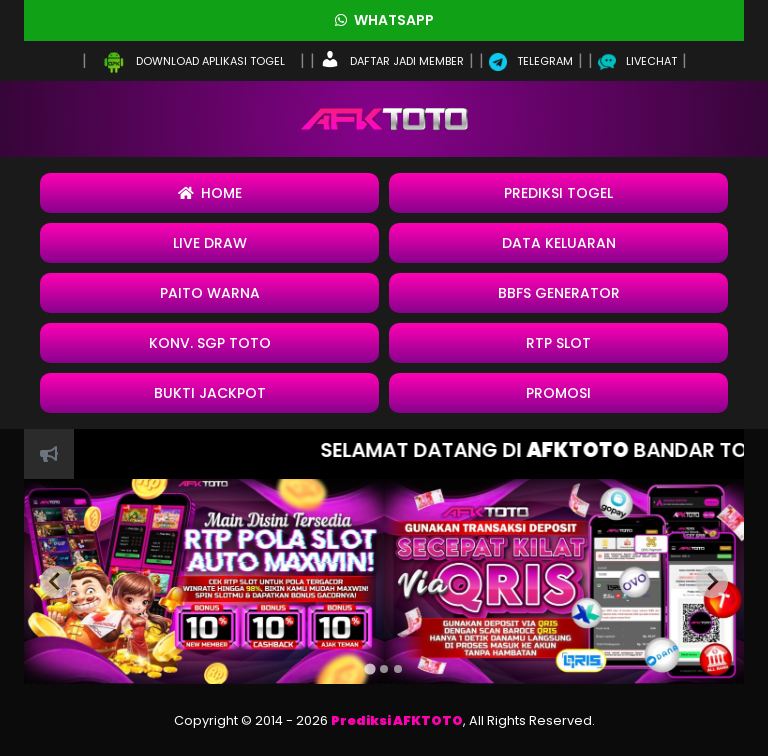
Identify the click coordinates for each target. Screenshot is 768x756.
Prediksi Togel (558, 193)
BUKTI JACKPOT (210, 393)
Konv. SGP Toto (210, 343)
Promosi (558, 393)
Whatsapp (384, 20)
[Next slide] (712, 582)
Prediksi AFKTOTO (397, 720)
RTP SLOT (558, 343)
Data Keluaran (559, 243)
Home (210, 193)
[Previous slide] (56, 582)
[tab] (369, 669)
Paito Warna (210, 293)
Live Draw (210, 243)
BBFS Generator (559, 293)
